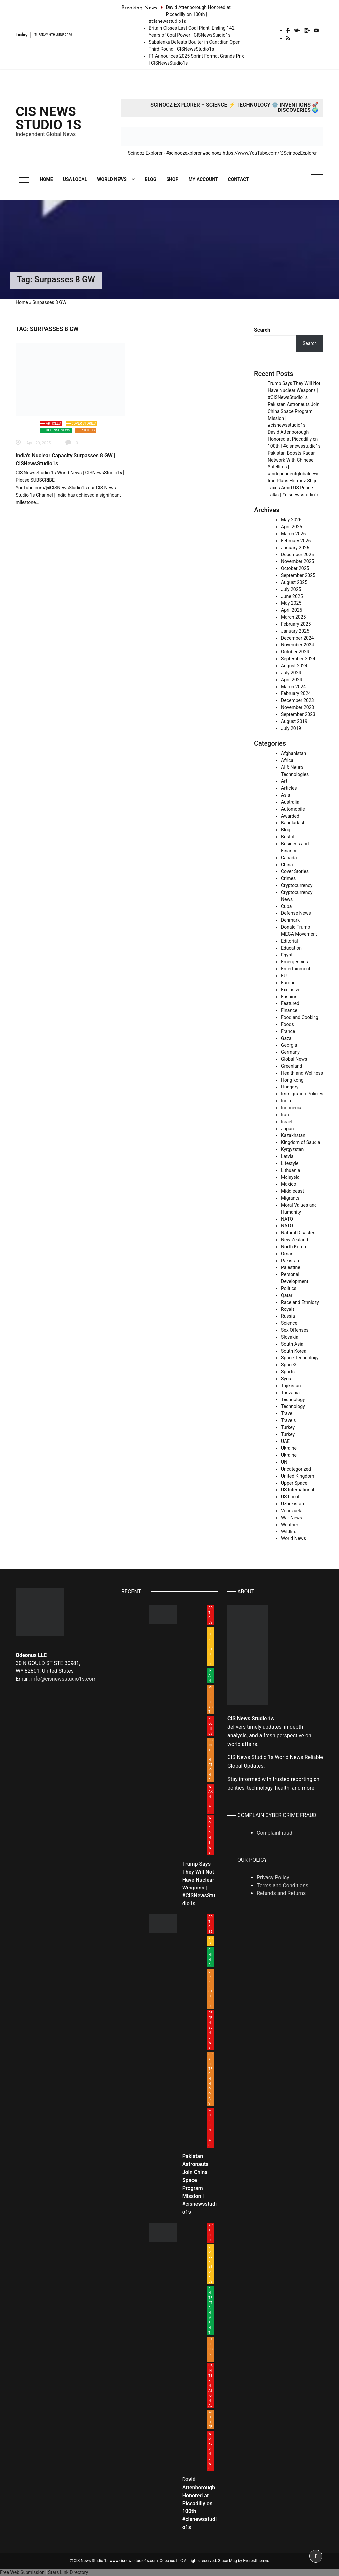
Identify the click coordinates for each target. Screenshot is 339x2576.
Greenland (291, 1066)
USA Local (75, 179)
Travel (287, 1413)
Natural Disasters (299, 1232)
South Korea (293, 1351)
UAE (285, 1441)
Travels (288, 1420)
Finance (289, 1010)
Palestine (290, 1267)
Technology (293, 1399)
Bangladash (293, 822)
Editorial (289, 941)
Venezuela (291, 1510)
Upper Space (294, 1483)
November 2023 (297, 707)
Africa (287, 760)
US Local (290, 1496)
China (287, 864)
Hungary (289, 1086)
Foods (287, 1024)
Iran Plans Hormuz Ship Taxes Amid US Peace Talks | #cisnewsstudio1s (294, 487)
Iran (285, 1114)
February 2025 (296, 624)
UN (284, 1462)
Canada (289, 857)
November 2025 (297, 561)
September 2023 (298, 714)
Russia (288, 1316)
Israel (286, 1121)
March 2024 (293, 686)
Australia (290, 802)
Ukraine (289, 1448)
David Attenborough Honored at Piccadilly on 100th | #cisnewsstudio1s (190, 14)
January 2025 (295, 631)
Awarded (290, 816)
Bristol (287, 836)
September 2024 (298, 658)
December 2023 (297, 700)
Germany (290, 1052)
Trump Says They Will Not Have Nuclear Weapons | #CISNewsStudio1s (294, 390)
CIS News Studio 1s (48, 118)
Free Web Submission (22, 2572)
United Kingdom (297, 1476)
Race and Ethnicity (300, 1302)
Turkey (288, 1427)
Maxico (288, 1184)
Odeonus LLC (171, 2560)
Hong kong (292, 1080)
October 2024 (295, 651)
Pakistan (290, 1260)
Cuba (286, 906)
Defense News (58, 430)
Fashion (289, 996)
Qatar (286, 1295)
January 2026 (295, 547)
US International (297, 1489)
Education (291, 948)
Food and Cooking (299, 1017)
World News (112, 179)
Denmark (290, 920)
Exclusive (290, 989)
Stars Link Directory (68, 2572)
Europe (288, 982)
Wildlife (288, 1531)
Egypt (287, 954)
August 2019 (294, 721)
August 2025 (294, 582)
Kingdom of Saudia (300, 1142)
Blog (150, 179)
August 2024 (294, 665)
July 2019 (291, 728)
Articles (53, 423)
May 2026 (291, 519)
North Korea (293, 1246)
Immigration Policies (302, 1093)
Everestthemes (256, 2560)
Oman (287, 1253)
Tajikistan (291, 1385)
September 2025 (298, 575)
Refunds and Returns (281, 1893)
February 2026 (296, 540)
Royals (288, 1309)
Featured (290, 1003)
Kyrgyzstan (292, 1149)
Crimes (288, 878)
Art (284, 781)
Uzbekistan (292, 1503)
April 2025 (291, 610)
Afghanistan (293, 753)
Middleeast (292, 1191)
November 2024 (297, 644)
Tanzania (290, 1392)
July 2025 (291, 589)
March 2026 (293, 533)
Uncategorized (296, 1469)
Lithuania (290, 1170)
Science (289, 1323)
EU (284, 975)
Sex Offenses (294, 1330)
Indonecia (291, 1107)
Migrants (290, 1198)
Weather (289, 1524)
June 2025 (292, 596)
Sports (288, 1371)
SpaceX (289, 1364)
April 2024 (291, 679)
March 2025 (293, 617)
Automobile (293, 809)
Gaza (286, 1038)
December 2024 (297, 638)
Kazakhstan (293, 1135)
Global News (294, 1059)
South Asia (292, 1344)
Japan (287, 1128)
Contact (238, 179)
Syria (286, 1378)
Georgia (289, 1045)
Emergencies (294, 961)
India (286, 1100)
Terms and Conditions (282, 1885)
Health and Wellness (302, 1073)
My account (203, 179)
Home (46, 179)
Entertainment (295, 968)
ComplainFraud (274, 1833)
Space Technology (299, 1357)
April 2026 (291, 526)
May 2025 (291, 603)
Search (262, 330)
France (288, 1031)
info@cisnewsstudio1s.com (63, 1679)
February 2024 (296, 693)
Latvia (287, 1156)
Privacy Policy (273, 1877)
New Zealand (294, 1239)
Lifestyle (289, 1163)
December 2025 (297, 554)
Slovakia (289, 1337)
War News (291, 1517)
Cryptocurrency (296, 885)
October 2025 (295, 568)
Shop (172, 179)
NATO (287, 1218)
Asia (285, 795)
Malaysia (290, 1177)
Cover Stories (84, 423)
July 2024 (291, 672)
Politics (88, 430)
